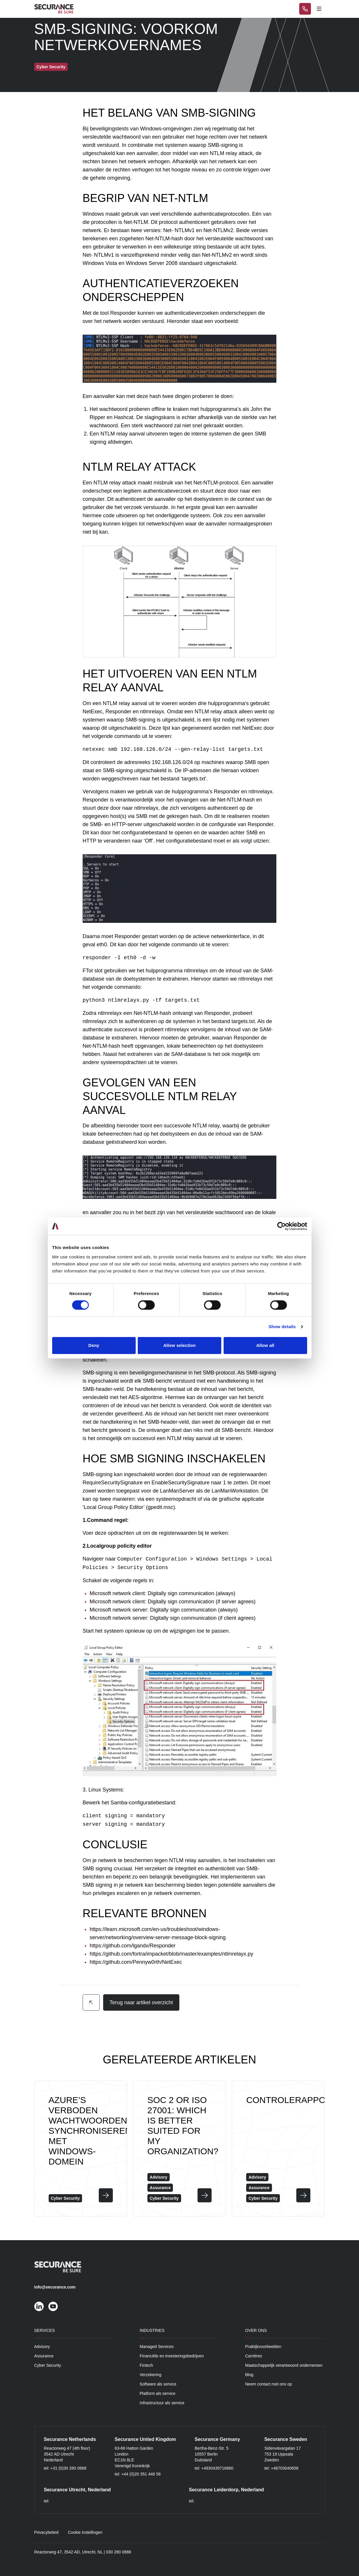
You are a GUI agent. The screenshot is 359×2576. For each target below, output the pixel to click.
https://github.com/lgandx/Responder (133, 1946)
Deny (93, 1345)
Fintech (146, 2365)
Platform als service (158, 2393)
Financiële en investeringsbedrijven (172, 2356)
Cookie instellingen (85, 2532)
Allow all (265, 1345)
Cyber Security (47, 2365)
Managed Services (157, 2346)
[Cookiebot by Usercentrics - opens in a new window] (281, 1226)
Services (44, 2330)
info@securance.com (55, 2287)
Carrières (253, 2356)
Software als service (158, 2384)
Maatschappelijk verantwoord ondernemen (284, 2365)
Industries (152, 2330)
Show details (282, 1326)
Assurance (44, 2356)
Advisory (42, 2346)
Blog (249, 2374)
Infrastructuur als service (162, 2402)
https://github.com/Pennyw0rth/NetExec (136, 1962)
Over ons (256, 2330)
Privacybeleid (46, 2532)
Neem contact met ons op (268, 2384)
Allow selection (179, 1345)
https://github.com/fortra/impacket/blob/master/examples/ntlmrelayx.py (171, 1954)
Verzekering (150, 2374)
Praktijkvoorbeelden (263, 2346)
